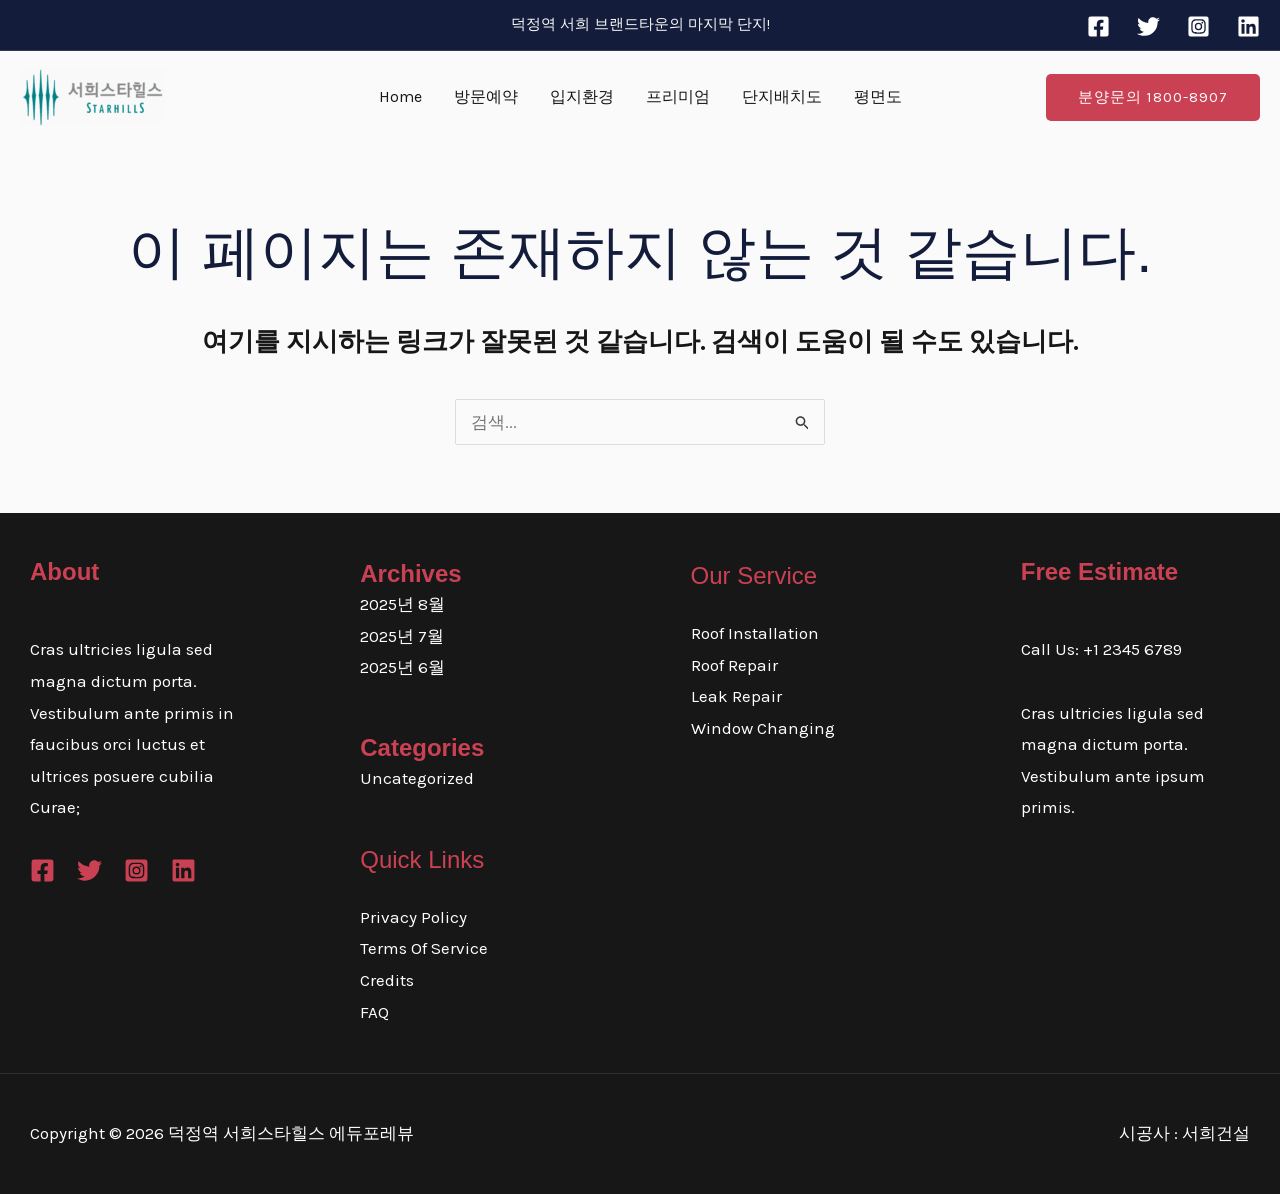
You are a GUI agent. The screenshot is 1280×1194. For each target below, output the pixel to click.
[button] (1153, 97)
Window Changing (763, 728)
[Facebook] (1098, 26)
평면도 (878, 96)
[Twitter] (1148, 26)
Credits (387, 980)
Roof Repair (734, 665)
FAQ (374, 1012)
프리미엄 (678, 96)
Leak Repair (736, 696)
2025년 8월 (402, 604)
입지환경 (582, 96)
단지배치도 (782, 96)
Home (400, 96)
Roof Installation (755, 633)
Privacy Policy (413, 917)
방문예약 (486, 96)
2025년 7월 (402, 636)
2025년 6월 (402, 667)
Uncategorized (417, 778)
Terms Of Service (424, 948)
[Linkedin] (1248, 26)
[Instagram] (1198, 26)
